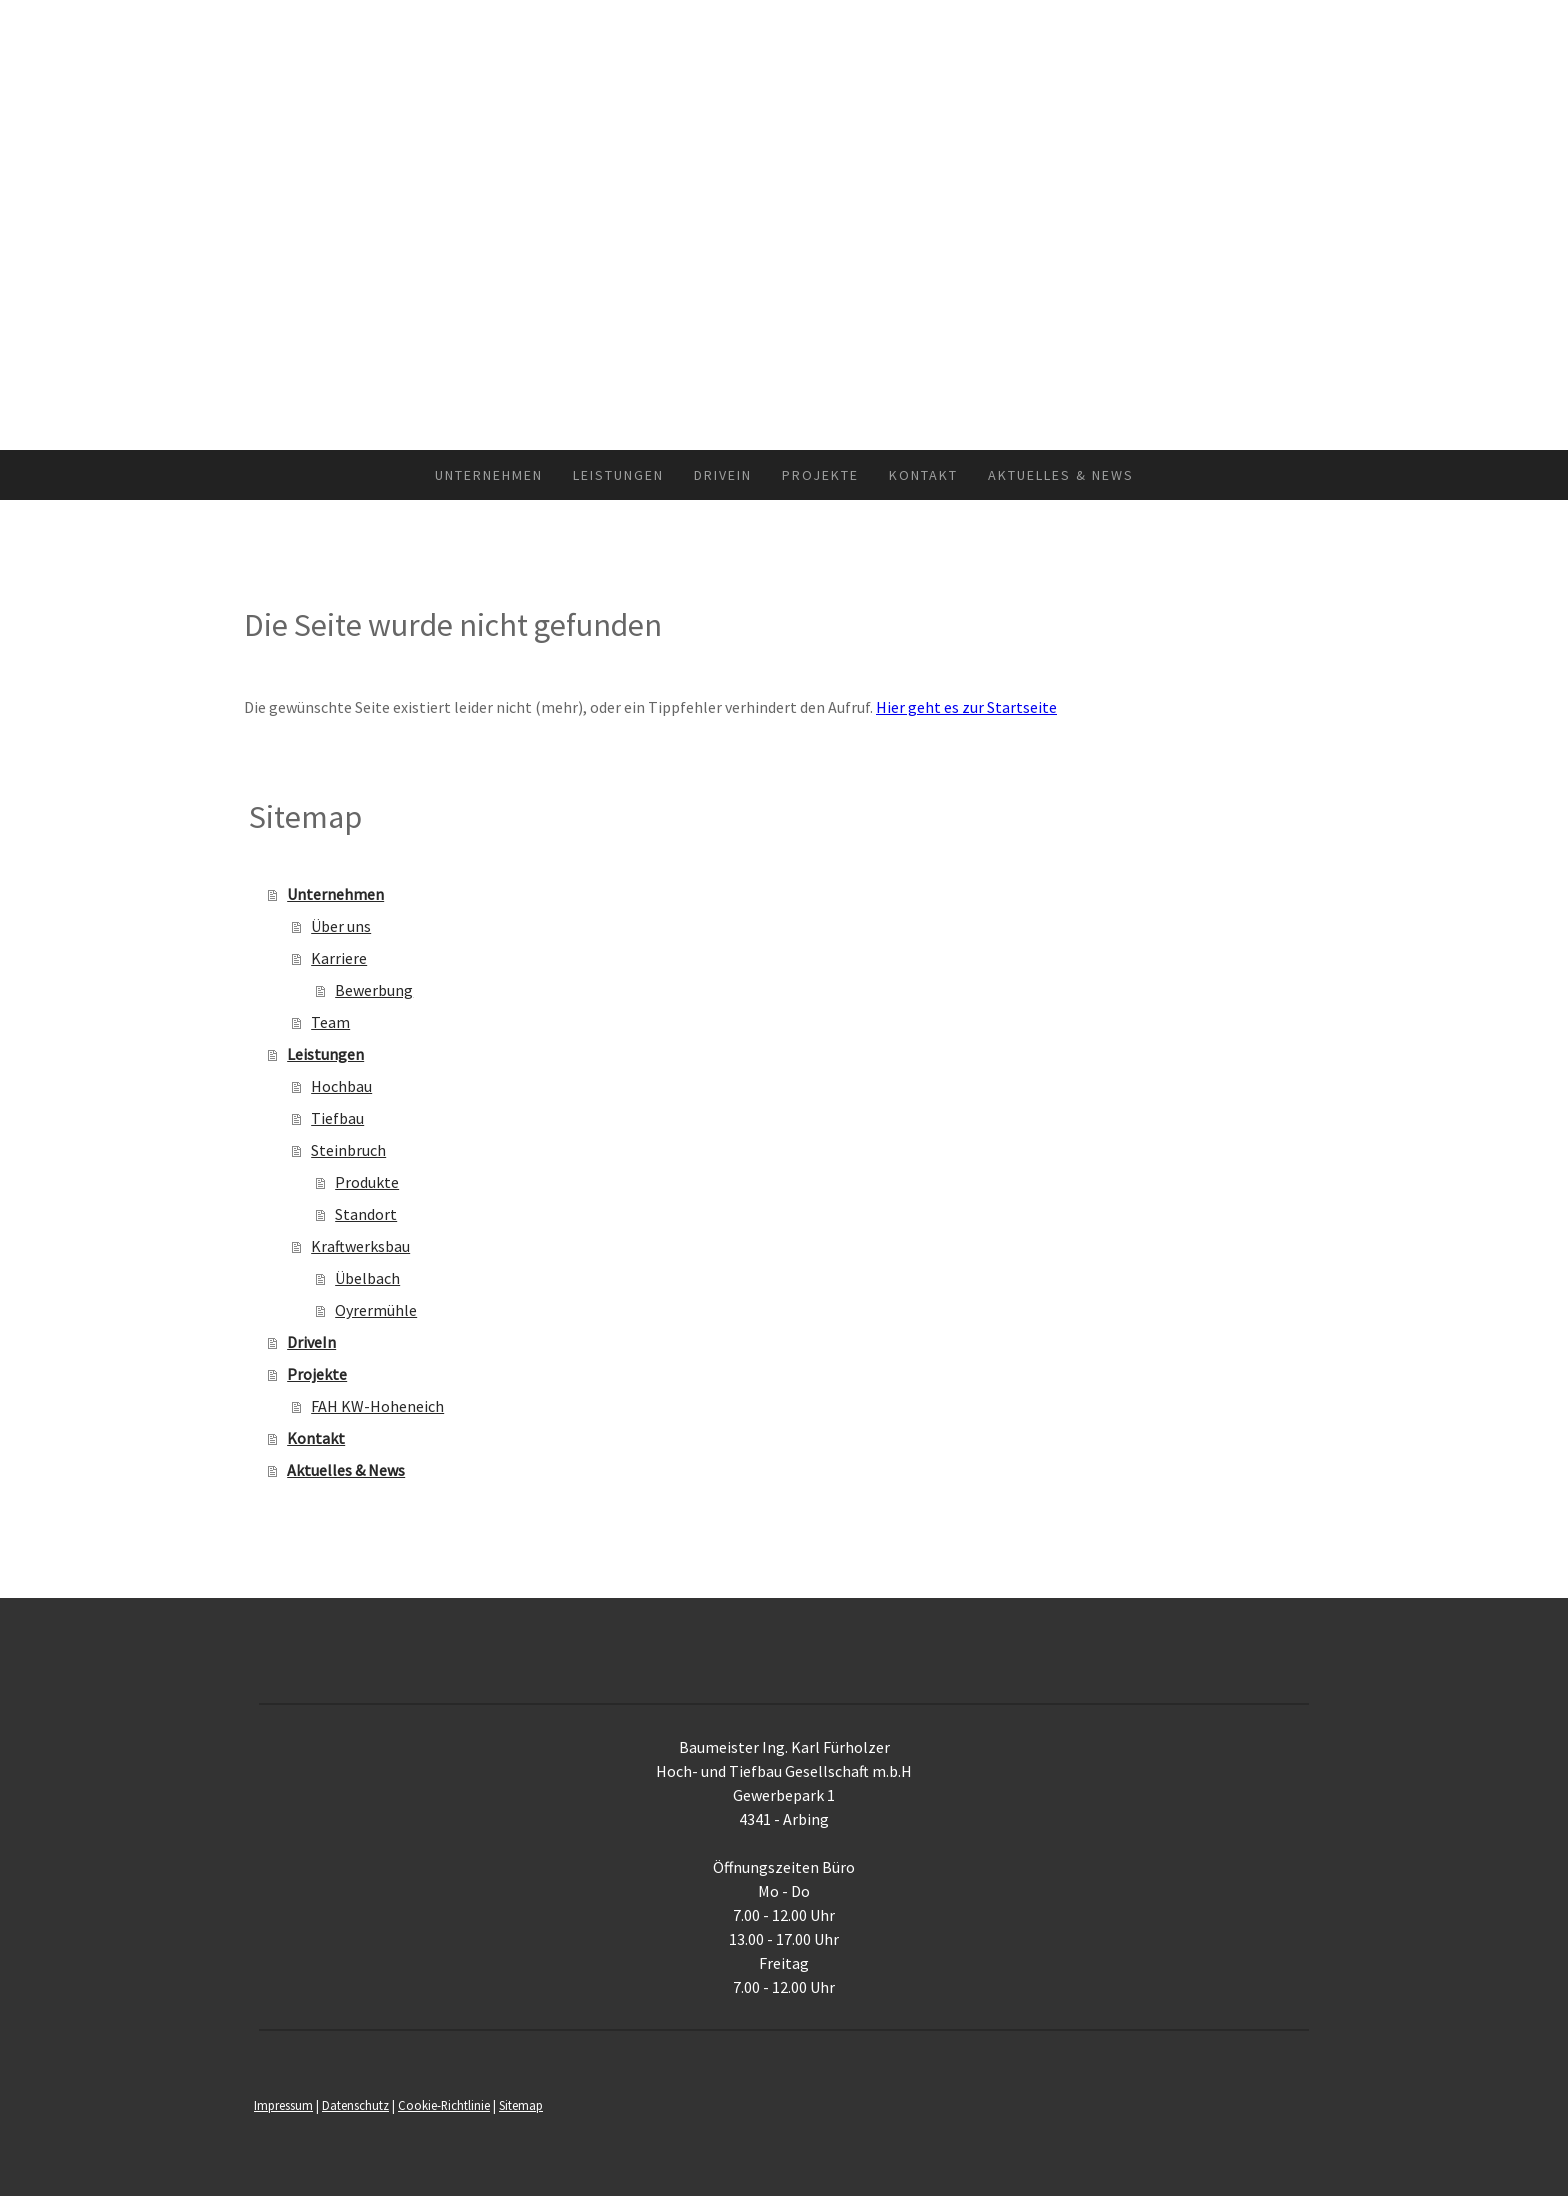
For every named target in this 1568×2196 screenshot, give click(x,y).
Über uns (341, 926)
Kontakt (923, 475)
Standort (366, 1214)
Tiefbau (337, 1118)
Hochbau (341, 1086)
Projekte (820, 475)
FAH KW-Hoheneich (377, 1406)
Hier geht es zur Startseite (966, 707)
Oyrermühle (376, 1310)
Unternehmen (489, 475)
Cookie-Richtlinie (444, 2105)
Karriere (339, 958)
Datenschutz (355, 2105)
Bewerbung (374, 990)
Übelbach (367, 1278)
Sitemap (521, 2105)
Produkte (367, 1182)
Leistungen (618, 475)
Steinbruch (348, 1150)
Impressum (283, 2105)
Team (330, 1022)
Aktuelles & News (1061, 475)
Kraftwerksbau (360, 1246)
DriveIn (723, 475)
